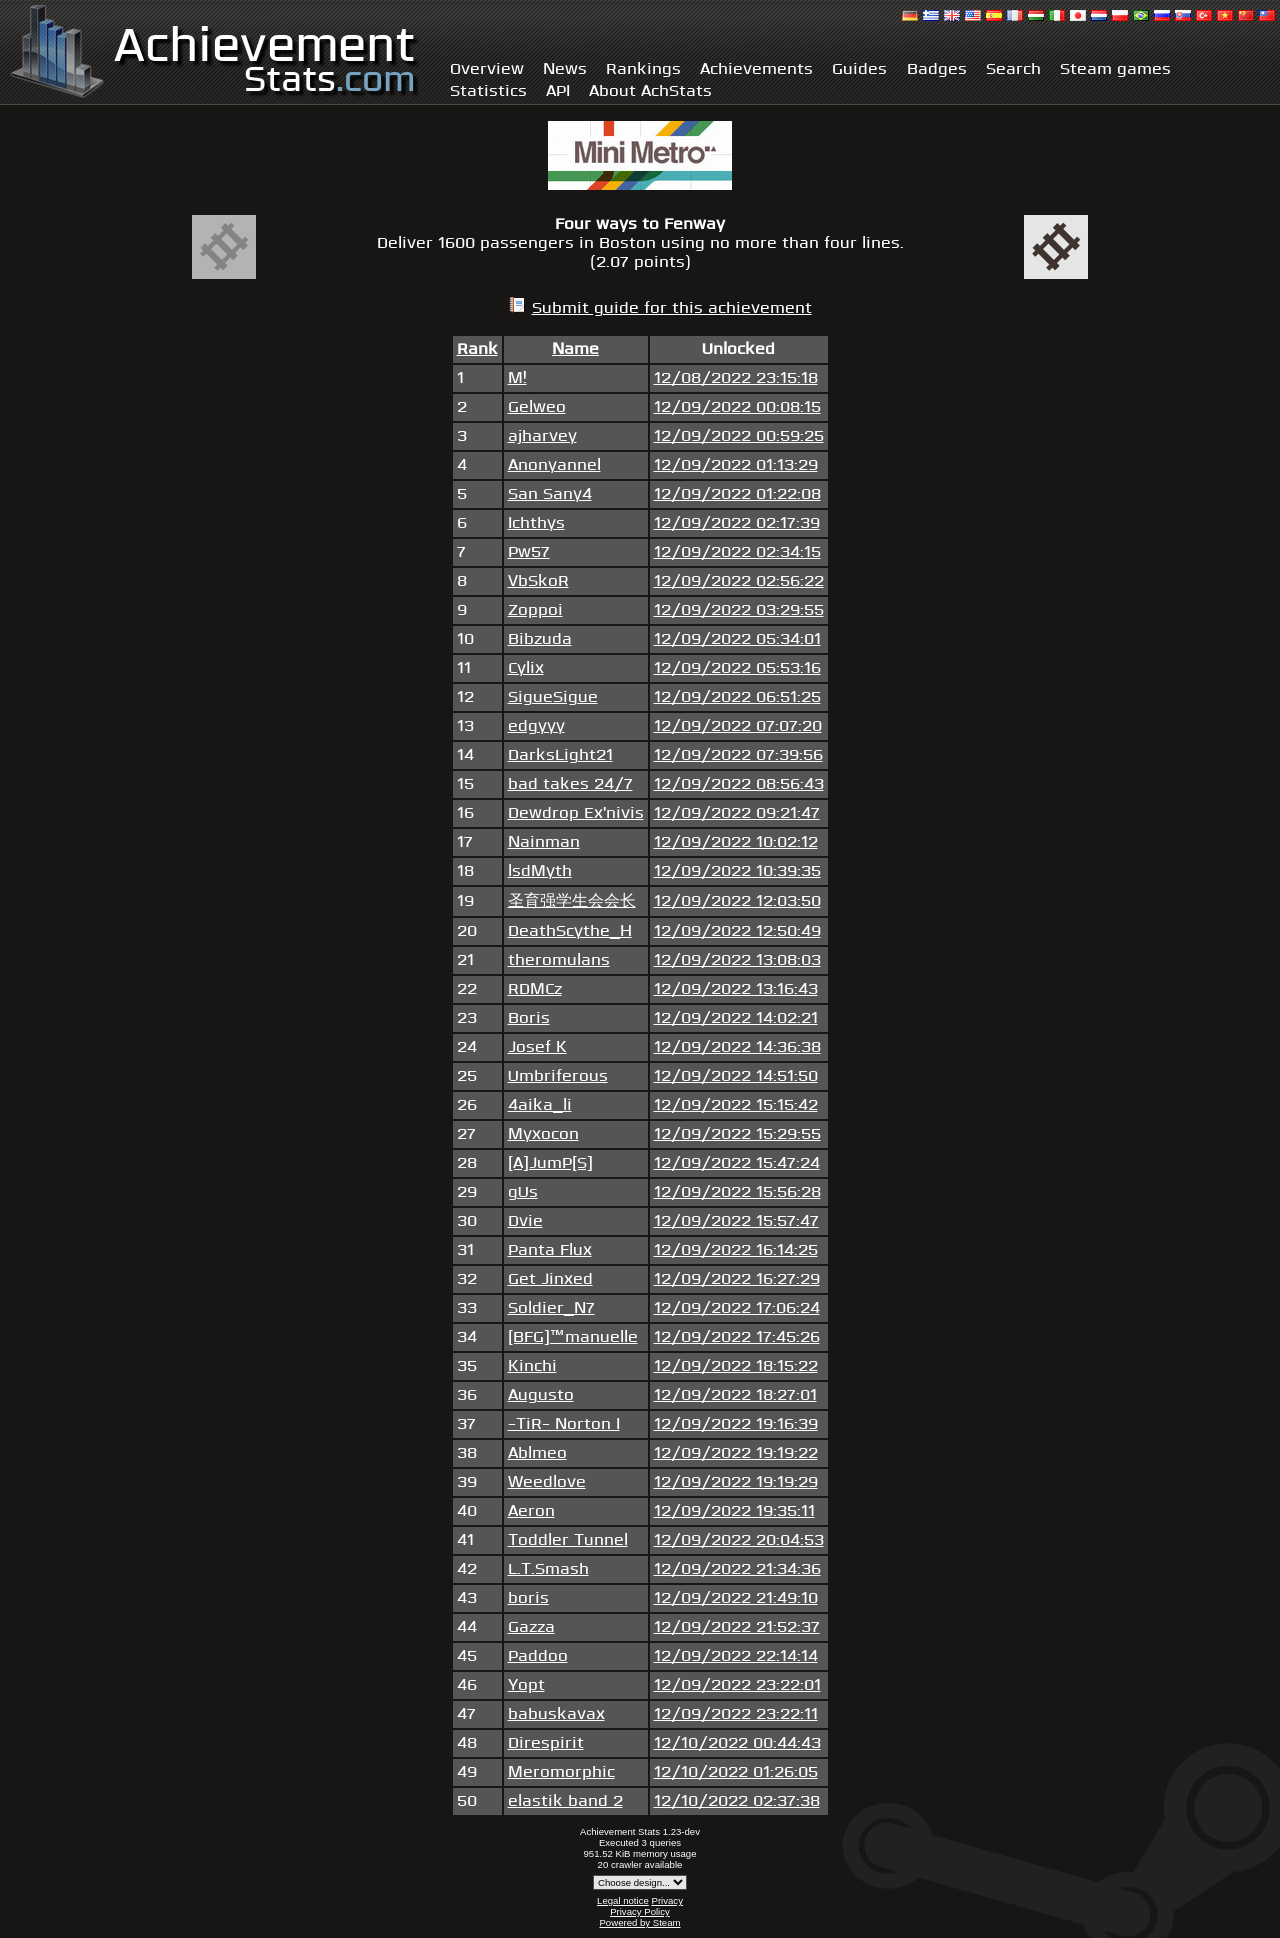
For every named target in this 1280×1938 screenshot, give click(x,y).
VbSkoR (538, 581)
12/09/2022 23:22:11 (736, 1714)
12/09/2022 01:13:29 (736, 465)
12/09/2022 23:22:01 (737, 1685)
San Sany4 (550, 494)
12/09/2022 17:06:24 (737, 1308)
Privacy (666, 1900)
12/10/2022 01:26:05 (736, 1772)
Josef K (537, 1047)
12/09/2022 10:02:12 (736, 842)
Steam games (1115, 69)
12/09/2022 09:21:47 (737, 813)
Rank (477, 349)
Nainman (544, 842)
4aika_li (540, 1105)
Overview (487, 69)
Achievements (756, 69)
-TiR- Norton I (564, 1424)
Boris (529, 1018)
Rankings (643, 69)
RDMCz (535, 989)
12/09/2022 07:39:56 (738, 755)
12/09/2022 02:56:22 (739, 581)
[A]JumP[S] (550, 1163)
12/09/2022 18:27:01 (735, 1395)
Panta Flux (550, 1250)
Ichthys (536, 523)
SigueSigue (553, 697)
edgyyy (536, 726)
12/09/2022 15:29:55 (737, 1134)
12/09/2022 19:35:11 (734, 1511)
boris (528, 1598)
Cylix (526, 668)
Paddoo (538, 1656)
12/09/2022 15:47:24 (737, 1163)
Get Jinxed (550, 1279)
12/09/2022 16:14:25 (736, 1250)
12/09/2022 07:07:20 (738, 726)
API (558, 91)
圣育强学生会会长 (572, 901)
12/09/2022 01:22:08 (737, 494)
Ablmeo (537, 1453)
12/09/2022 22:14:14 (736, 1656)
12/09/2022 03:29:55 (739, 610)
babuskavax (556, 1714)
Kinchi (532, 1366)
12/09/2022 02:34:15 (737, 552)
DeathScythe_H (570, 931)
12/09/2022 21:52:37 (737, 1627)
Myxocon (543, 1134)
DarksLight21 (560, 755)
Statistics (488, 91)
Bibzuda (540, 639)
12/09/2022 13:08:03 (737, 960)
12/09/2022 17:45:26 (737, 1337)
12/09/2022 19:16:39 (736, 1424)
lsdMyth (540, 871)
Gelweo (537, 407)
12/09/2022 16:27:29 (737, 1279)
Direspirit (546, 1743)
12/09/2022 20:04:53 (739, 1540)
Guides (859, 69)
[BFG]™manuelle (573, 1337)
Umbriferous (558, 1076)
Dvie (525, 1221)
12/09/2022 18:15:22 (736, 1366)
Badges (937, 69)
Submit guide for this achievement (672, 308)
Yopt (526, 1685)
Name (575, 349)
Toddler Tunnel (568, 1540)
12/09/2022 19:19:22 (736, 1453)
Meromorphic (561, 1772)
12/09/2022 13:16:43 (736, 989)
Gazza (531, 1627)
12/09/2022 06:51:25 (737, 697)
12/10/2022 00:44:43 (737, 1743)
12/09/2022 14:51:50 (736, 1076)
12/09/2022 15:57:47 (736, 1221)
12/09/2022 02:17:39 (737, 523)
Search (1013, 69)
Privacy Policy (640, 1911)
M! (517, 378)
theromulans (559, 960)
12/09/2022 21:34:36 (737, 1569)
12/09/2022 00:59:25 (739, 436)
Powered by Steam (639, 1922)
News (565, 69)
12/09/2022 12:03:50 (737, 901)
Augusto (541, 1395)
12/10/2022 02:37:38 (737, 1801)
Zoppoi (535, 610)
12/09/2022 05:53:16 (737, 668)
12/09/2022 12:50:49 (737, 931)
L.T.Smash (548, 1569)
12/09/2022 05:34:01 (737, 639)
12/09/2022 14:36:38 (737, 1047)
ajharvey (542, 436)
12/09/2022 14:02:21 (736, 1018)
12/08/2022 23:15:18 (736, 378)
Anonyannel (554, 465)
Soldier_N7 (551, 1308)
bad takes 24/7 (570, 784)
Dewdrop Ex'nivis (576, 813)
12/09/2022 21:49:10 (736, 1598)
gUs (523, 1192)
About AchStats (650, 91)
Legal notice (623, 1900)
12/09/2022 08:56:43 (739, 784)
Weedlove (547, 1482)
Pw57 (529, 552)
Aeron (531, 1511)
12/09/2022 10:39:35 (737, 871)
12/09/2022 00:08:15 (737, 407)
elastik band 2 (565, 1801)
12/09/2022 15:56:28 (737, 1192)
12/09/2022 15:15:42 (736, 1105)
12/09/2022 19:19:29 (736, 1482)
